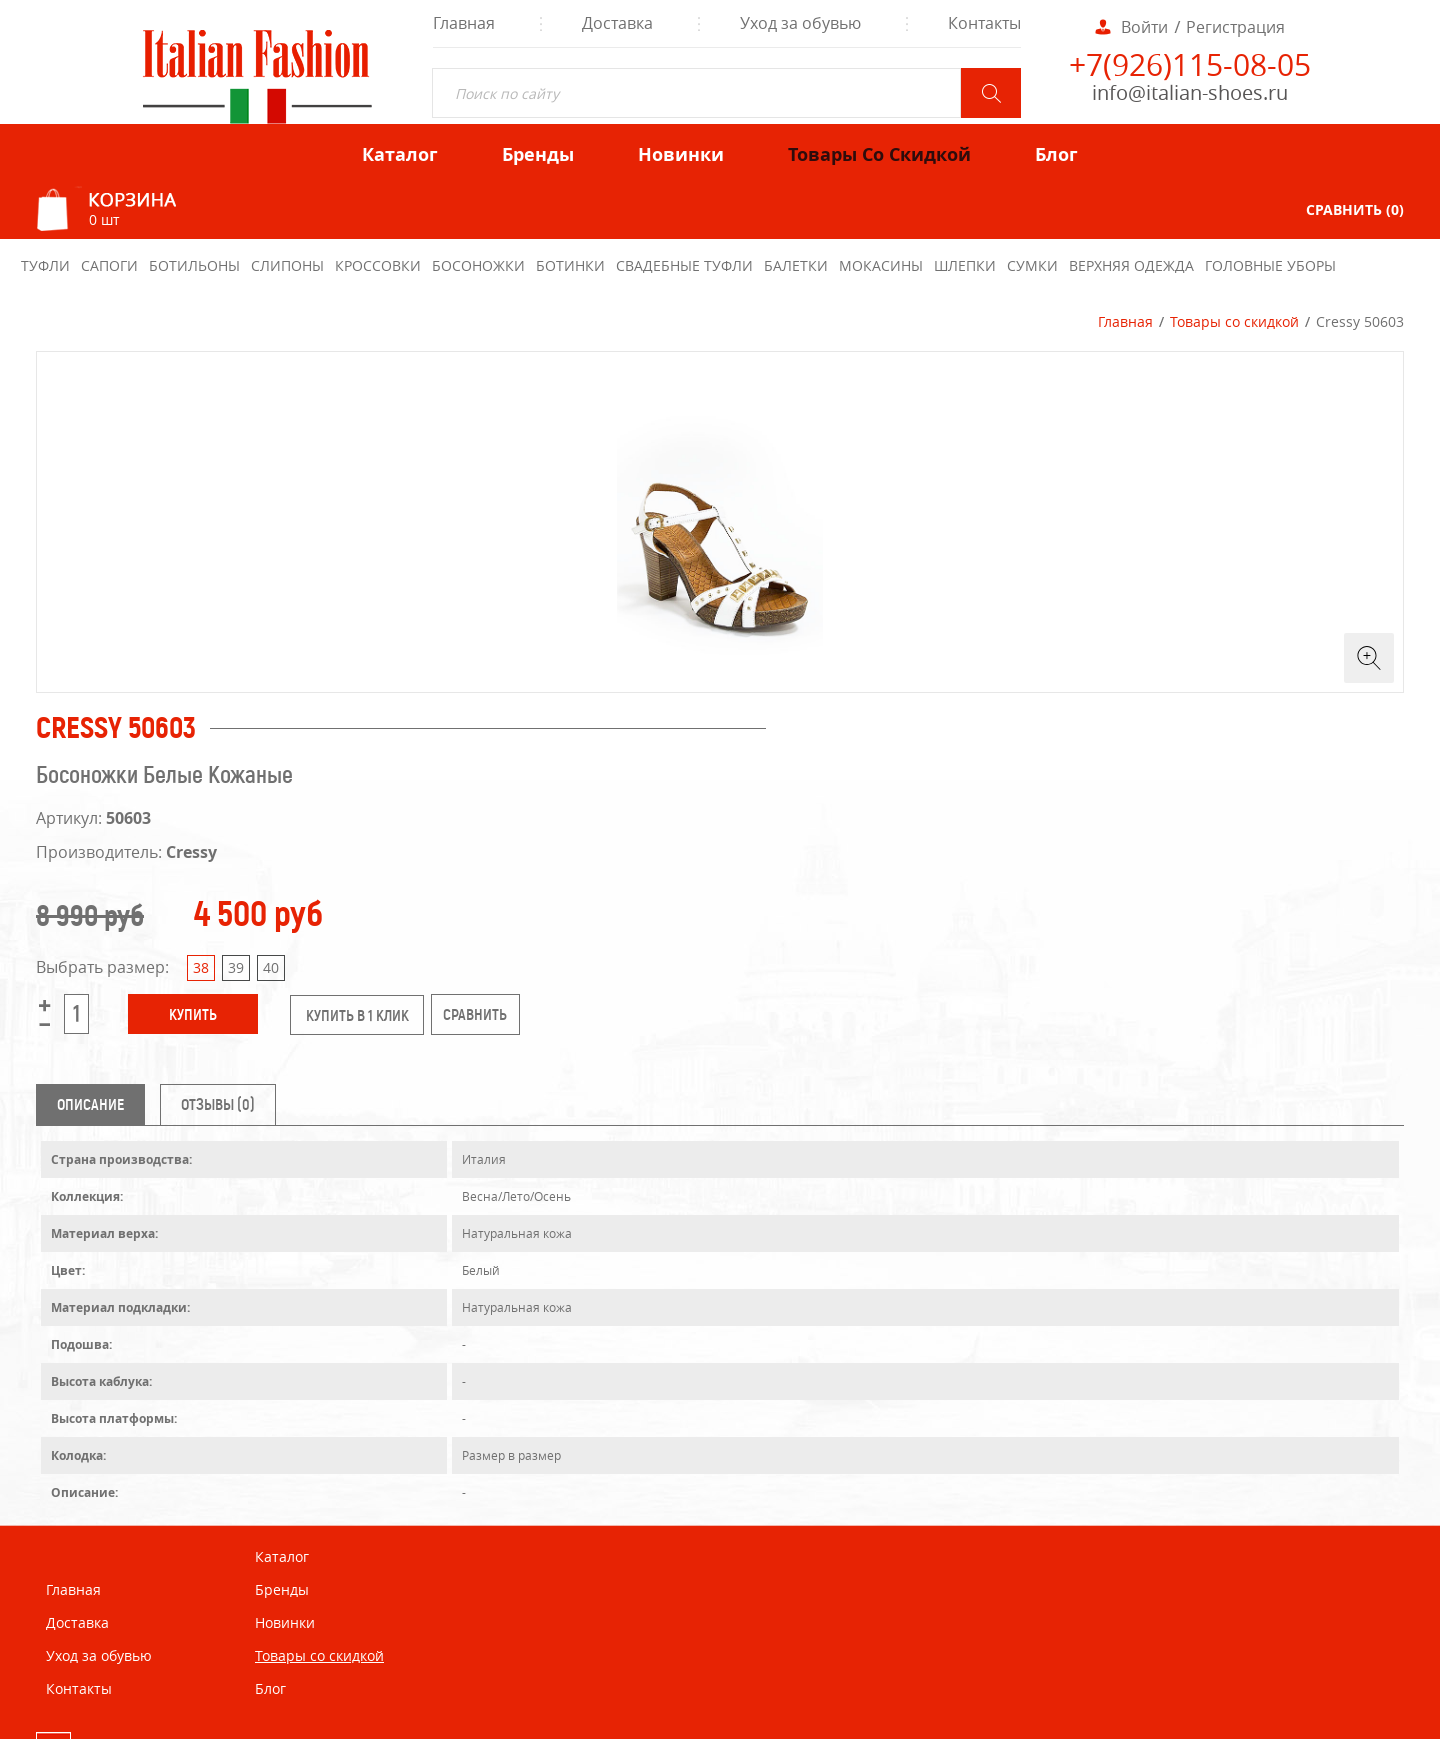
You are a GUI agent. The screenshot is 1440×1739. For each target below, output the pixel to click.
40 (271, 967)
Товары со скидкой (1234, 321)
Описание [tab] (90, 1104)
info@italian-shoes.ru (1190, 92)
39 (236, 967)
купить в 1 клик (357, 1015)
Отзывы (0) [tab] (218, 1104)
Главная (1125, 321)
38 (201, 967)
